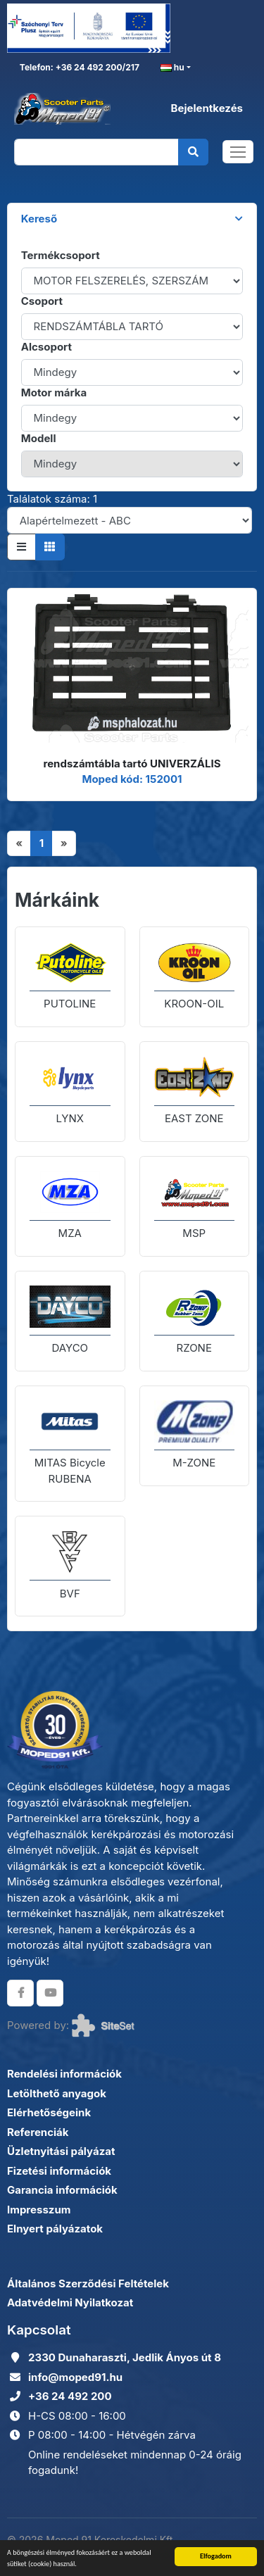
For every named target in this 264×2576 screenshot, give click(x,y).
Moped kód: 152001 (132, 779)
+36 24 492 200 (70, 2396)
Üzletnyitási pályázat (61, 2151)
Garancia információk (62, 2190)
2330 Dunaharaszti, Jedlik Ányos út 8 (124, 2357)
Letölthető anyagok (56, 2093)
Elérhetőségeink (49, 2112)
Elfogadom (216, 2556)
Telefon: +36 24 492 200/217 (78, 67)
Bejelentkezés (207, 108)
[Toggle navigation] (237, 151)
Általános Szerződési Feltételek (88, 2283)
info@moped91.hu (75, 2377)
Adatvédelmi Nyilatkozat (70, 2302)
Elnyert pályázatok (55, 2228)
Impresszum (38, 2209)
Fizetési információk (59, 2171)
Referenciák (38, 2132)
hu (172, 68)
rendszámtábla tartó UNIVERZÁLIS (131, 763)
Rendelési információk (64, 2073)
